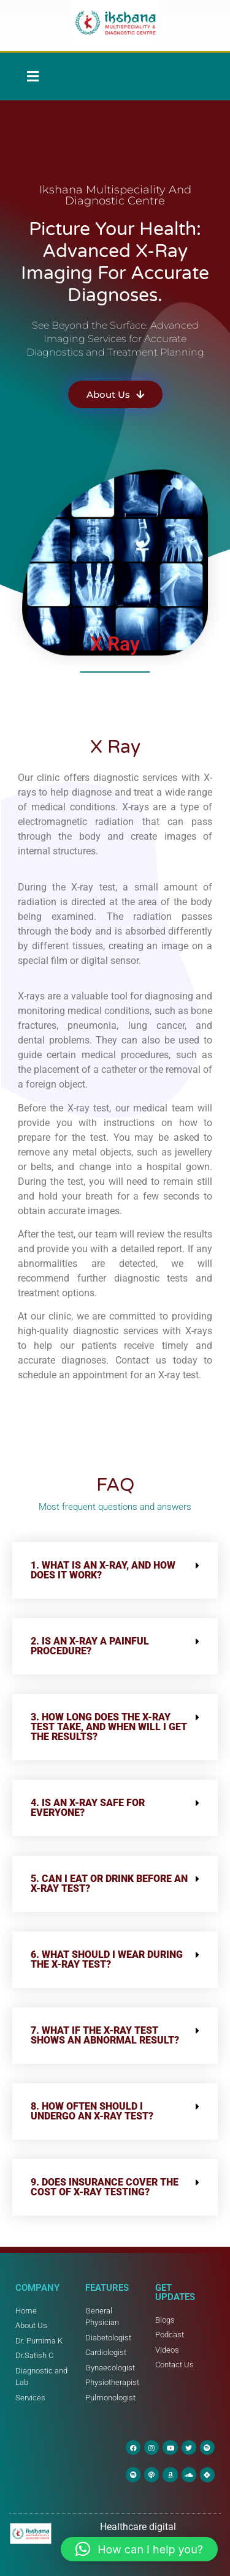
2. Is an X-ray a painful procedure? (90, 1646)
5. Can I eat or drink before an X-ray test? (109, 1883)
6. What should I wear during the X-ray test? (107, 1959)
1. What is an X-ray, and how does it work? (103, 1570)
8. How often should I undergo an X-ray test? (92, 2111)
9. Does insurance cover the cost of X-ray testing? (104, 2187)
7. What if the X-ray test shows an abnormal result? (105, 2035)
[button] (32, 76)
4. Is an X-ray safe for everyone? (88, 1807)
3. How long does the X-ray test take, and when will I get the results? (109, 1726)
